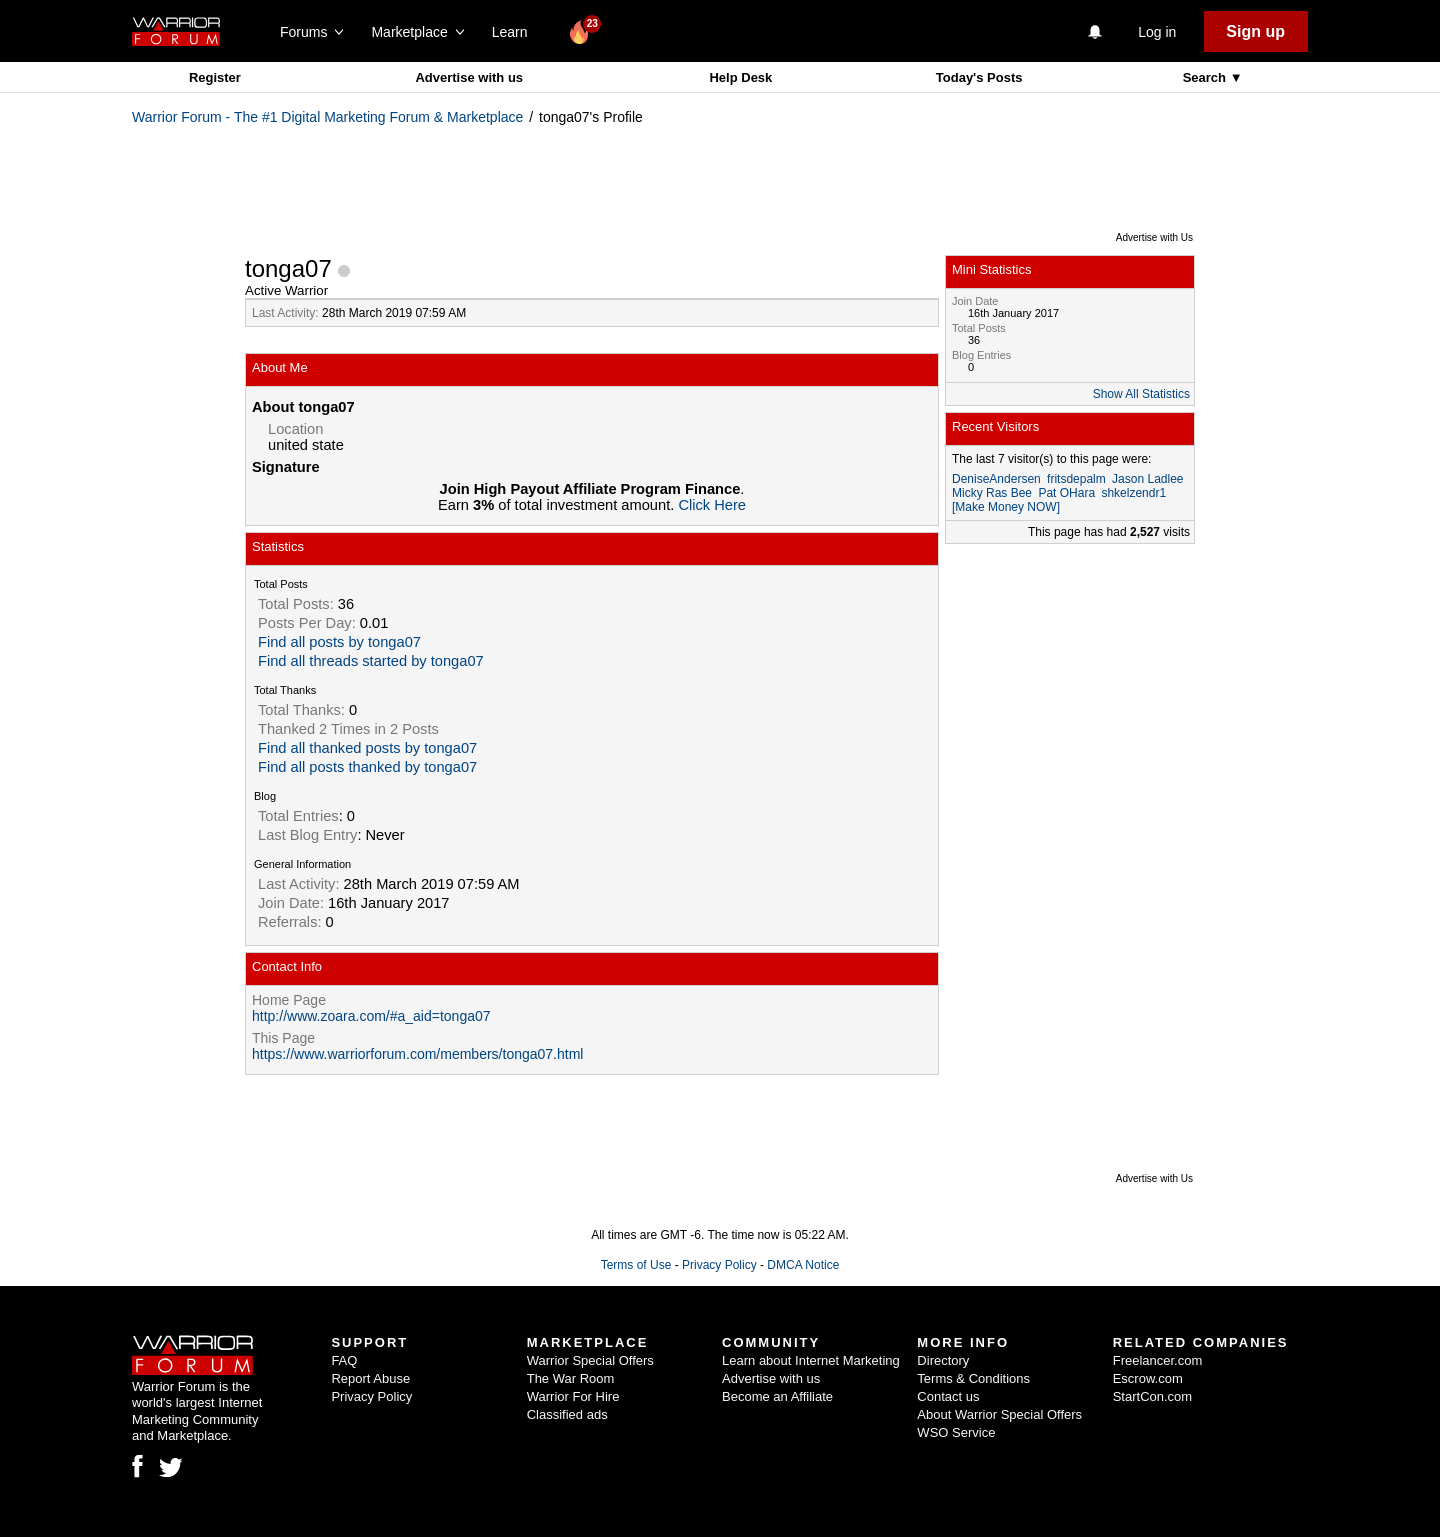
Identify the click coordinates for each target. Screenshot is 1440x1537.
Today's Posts (979, 77)
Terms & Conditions (973, 1378)
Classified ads (567, 1414)
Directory (943, 1360)
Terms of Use (636, 1265)
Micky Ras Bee (992, 493)
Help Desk (740, 77)
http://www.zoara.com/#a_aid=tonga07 (371, 1016)
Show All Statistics (1141, 394)
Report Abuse (370, 1378)
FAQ (344, 1360)
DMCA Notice (803, 1265)
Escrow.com (1148, 1378)
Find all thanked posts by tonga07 (367, 748)
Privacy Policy (719, 1265)
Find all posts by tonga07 (339, 642)
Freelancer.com (1158, 1360)
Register (215, 77)
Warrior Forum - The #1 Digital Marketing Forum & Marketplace (327, 117)
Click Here (712, 505)
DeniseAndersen (996, 479)
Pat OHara (1066, 493)
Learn (515, 32)
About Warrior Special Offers (999, 1414)
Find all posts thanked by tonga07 (367, 767)
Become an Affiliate (777, 1396)
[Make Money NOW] (1006, 507)
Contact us (948, 1396)
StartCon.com (1152, 1396)
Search (1206, 77)
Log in (1157, 32)
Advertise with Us (1154, 237)
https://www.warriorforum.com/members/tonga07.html (417, 1054)
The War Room (571, 1378)
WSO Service (956, 1432)
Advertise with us (469, 77)
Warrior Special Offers (590, 1360)
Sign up (1255, 31)
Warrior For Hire (573, 1396)
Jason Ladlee (1147, 479)
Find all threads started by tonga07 (371, 661)
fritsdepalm (1076, 479)
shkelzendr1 (1133, 493)
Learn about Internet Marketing (811, 1360)
